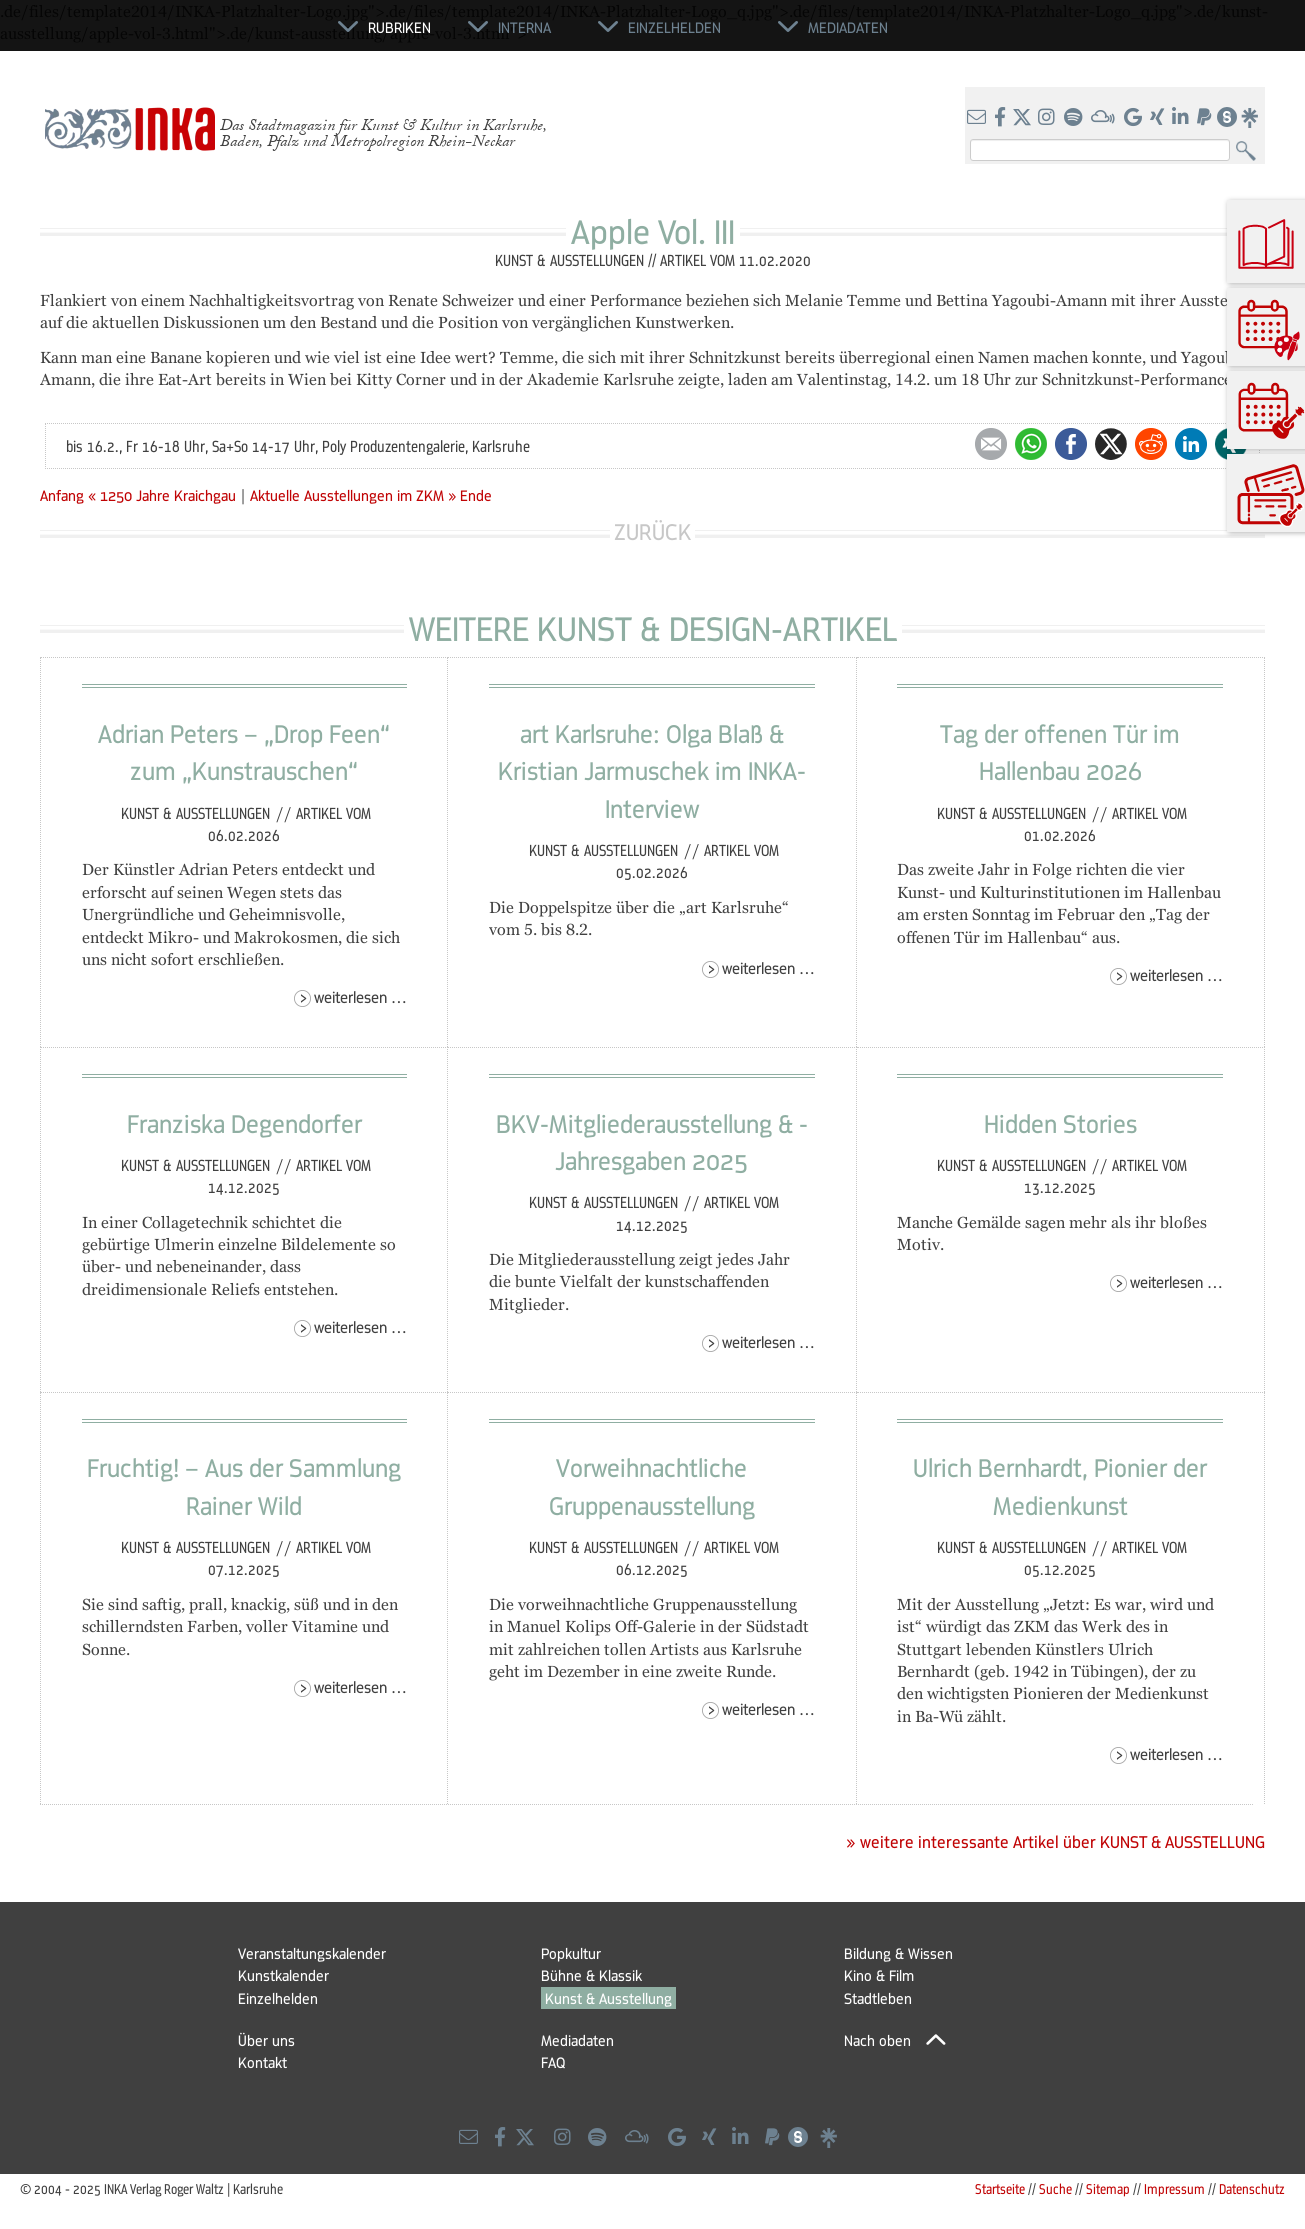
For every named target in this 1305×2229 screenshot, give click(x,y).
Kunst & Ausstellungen (197, 813)
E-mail (991, 444)
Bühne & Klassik (591, 1975)
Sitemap (1108, 2188)
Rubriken (399, 27)
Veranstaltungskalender (312, 1953)
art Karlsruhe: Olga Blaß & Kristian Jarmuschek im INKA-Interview (652, 770)
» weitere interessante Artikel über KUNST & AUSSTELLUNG (1055, 1842)
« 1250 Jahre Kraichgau (164, 495)
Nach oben (877, 2040)
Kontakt (262, 2062)
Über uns (266, 2040)
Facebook (1071, 444)
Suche (1055, 2188)
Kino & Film (879, 1975)
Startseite (1000, 2188)
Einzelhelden (278, 1998)
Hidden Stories (1060, 1123)
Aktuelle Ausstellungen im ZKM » (353, 495)
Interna (524, 27)
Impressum (1174, 2188)
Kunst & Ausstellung (608, 1998)
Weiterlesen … (360, 996)
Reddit (1151, 444)
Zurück (652, 531)
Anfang (62, 495)
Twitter (1111, 444)
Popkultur (571, 1953)
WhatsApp (1031, 444)
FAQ (553, 2062)
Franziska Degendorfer (244, 1123)
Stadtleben (878, 1998)
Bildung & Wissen (898, 1953)
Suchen (1250, 151)
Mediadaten (577, 2040)
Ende (476, 495)
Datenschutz (1252, 2188)
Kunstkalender (283, 1975)
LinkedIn (1191, 444)
